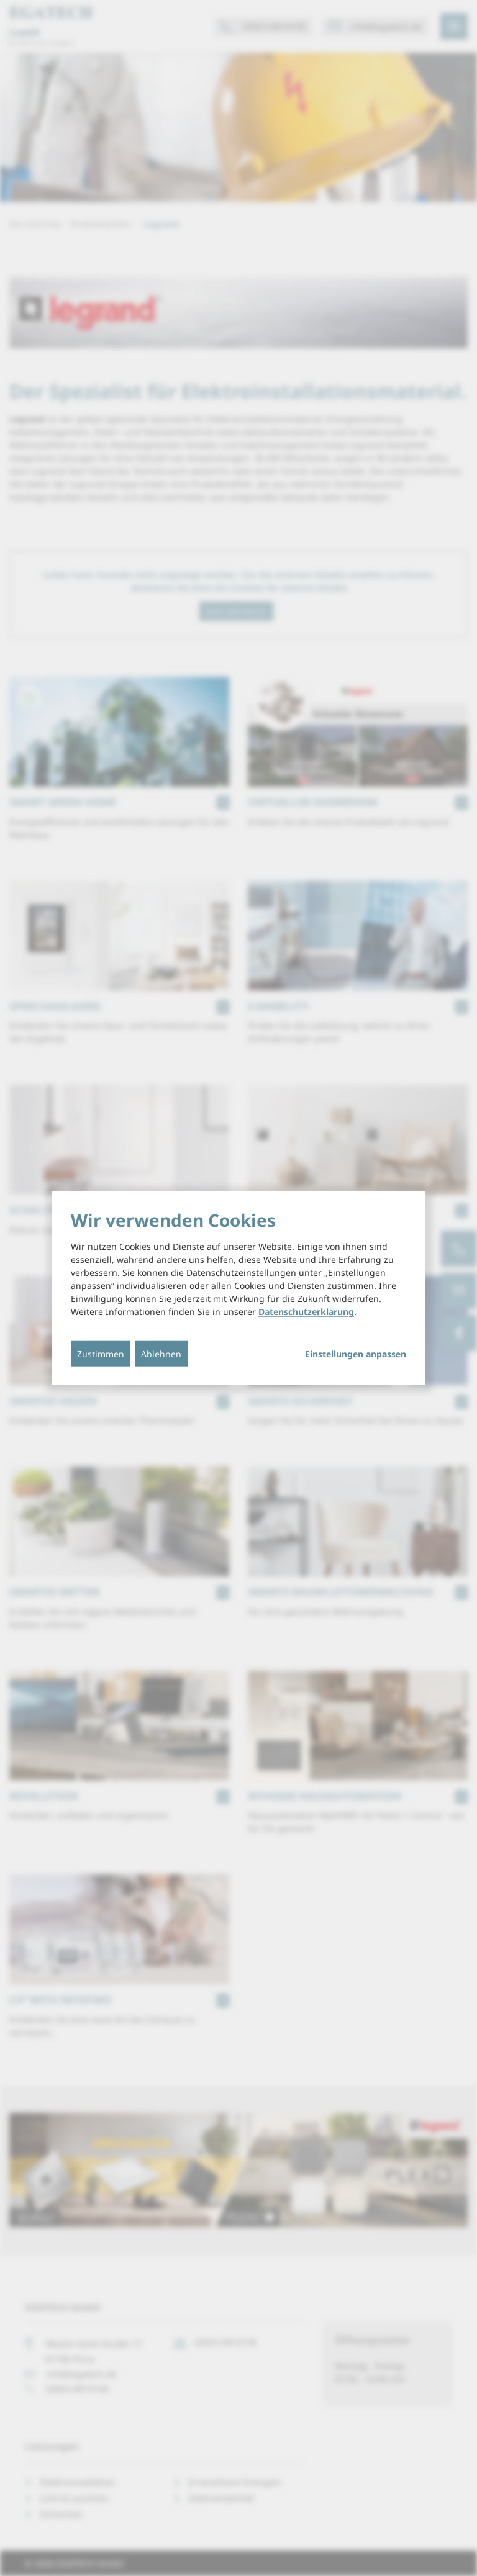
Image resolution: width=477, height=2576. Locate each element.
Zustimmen (100, 1354)
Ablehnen (161, 1354)
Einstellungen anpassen (355, 1354)
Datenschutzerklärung (306, 1311)
